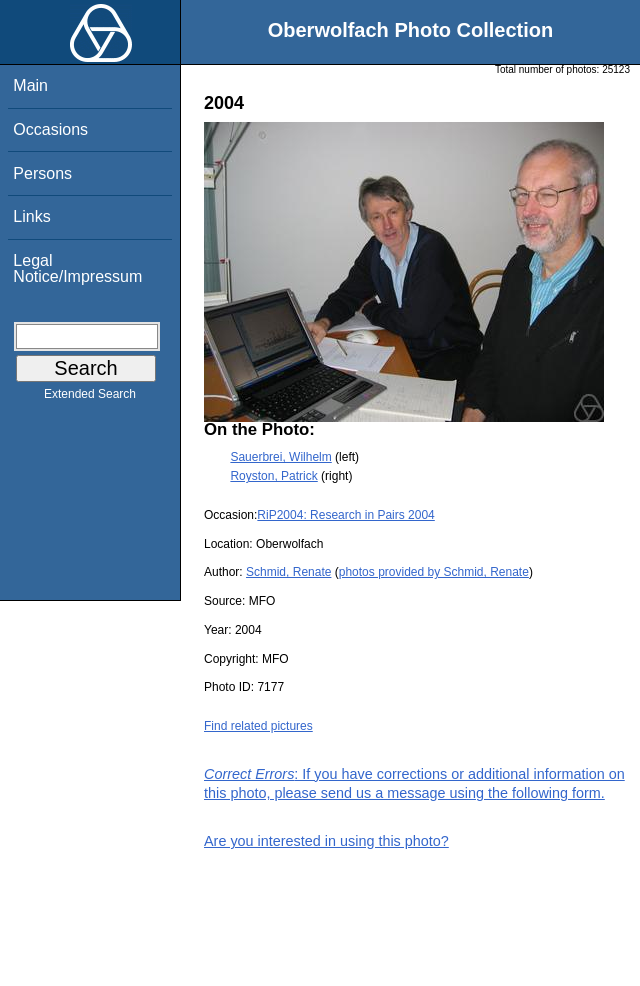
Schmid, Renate (288, 572)
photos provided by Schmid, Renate (434, 572)
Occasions (50, 129)
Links (31, 216)
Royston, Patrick (273, 476)
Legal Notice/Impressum (77, 268)
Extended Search (90, 398)
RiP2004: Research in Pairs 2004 (345, 515)
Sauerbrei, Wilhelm (280, 457)
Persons (42, 173)
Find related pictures (258, 726)
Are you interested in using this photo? (326, 841)
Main (30, 85)
